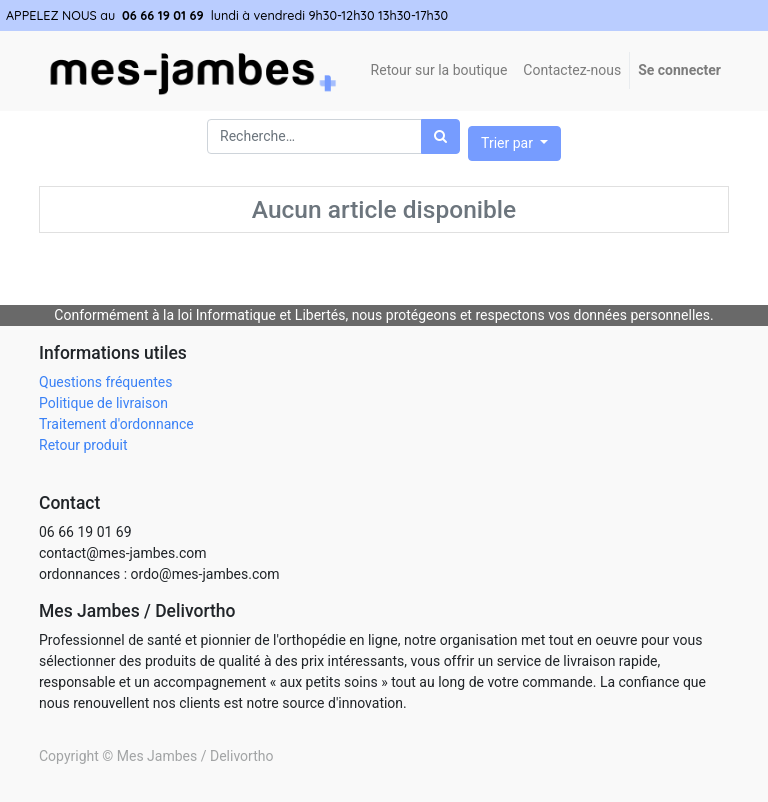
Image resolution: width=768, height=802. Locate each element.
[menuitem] (572, 70)
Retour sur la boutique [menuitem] (439, 70)
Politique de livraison (103, 403)
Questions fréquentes (105, 382)
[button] (514, 143)
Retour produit (83, 445)
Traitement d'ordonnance (116, 424)
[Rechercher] (440, 136)
